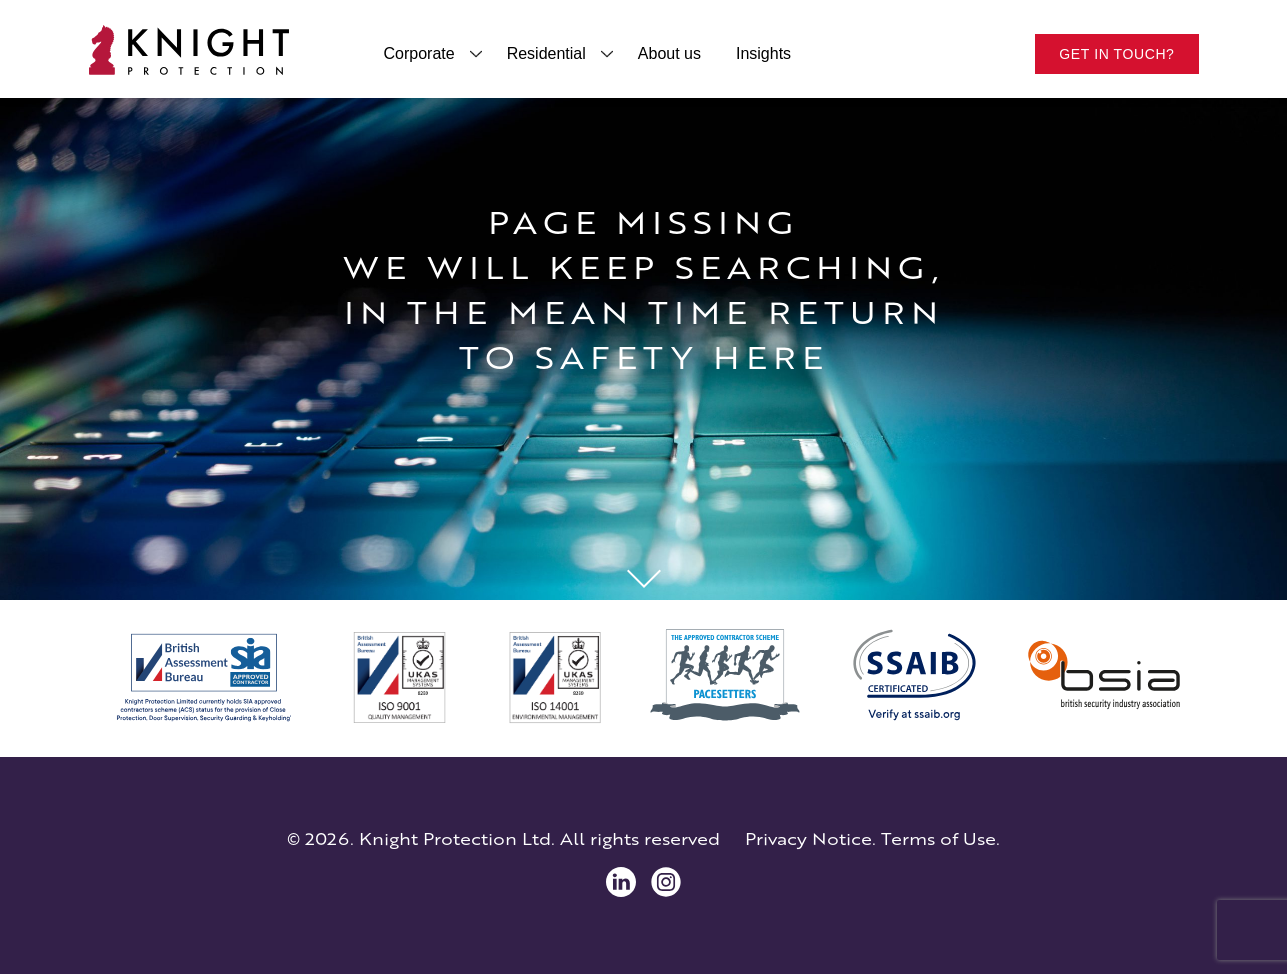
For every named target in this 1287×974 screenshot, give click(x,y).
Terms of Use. (940, 839)
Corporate (419, 53)
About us (669, 53)
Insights (763, 53)
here (770, 357)
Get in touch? (1116, 54)
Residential (546, 53)
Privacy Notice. (810, 839)
